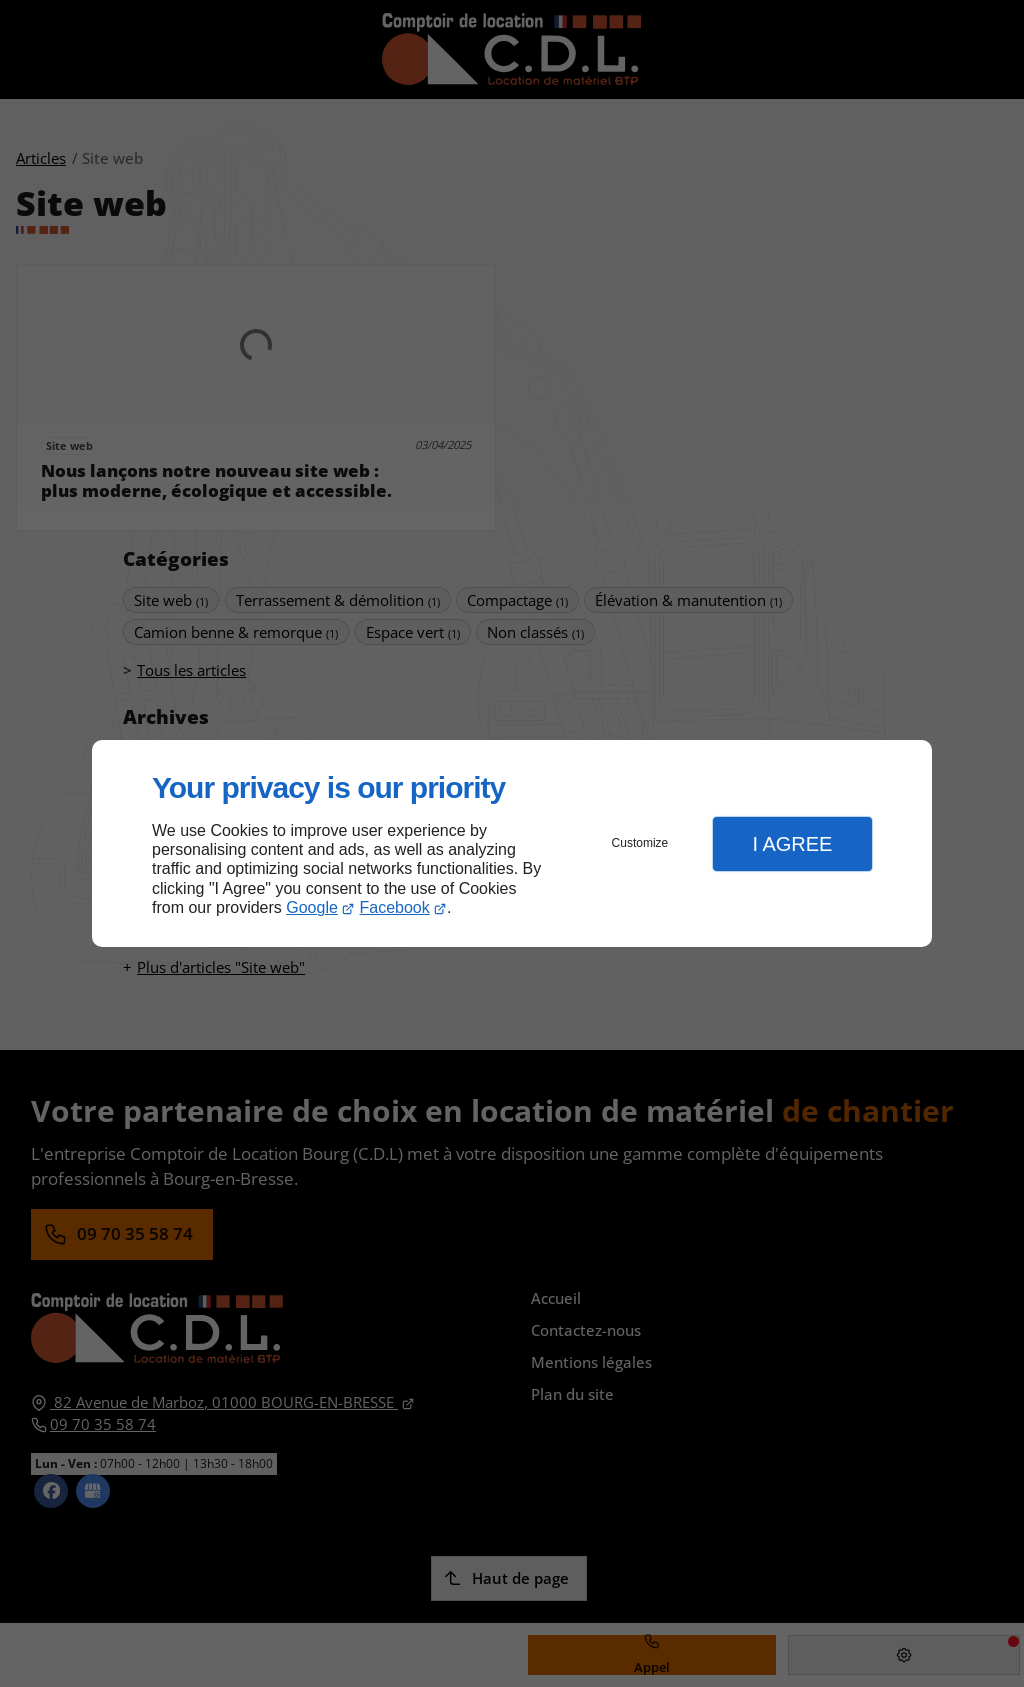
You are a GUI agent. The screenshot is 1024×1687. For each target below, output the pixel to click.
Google (312, 907)
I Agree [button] (792, 844)
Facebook (395, 907)
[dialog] (512, 843)
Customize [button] (640, 843)
